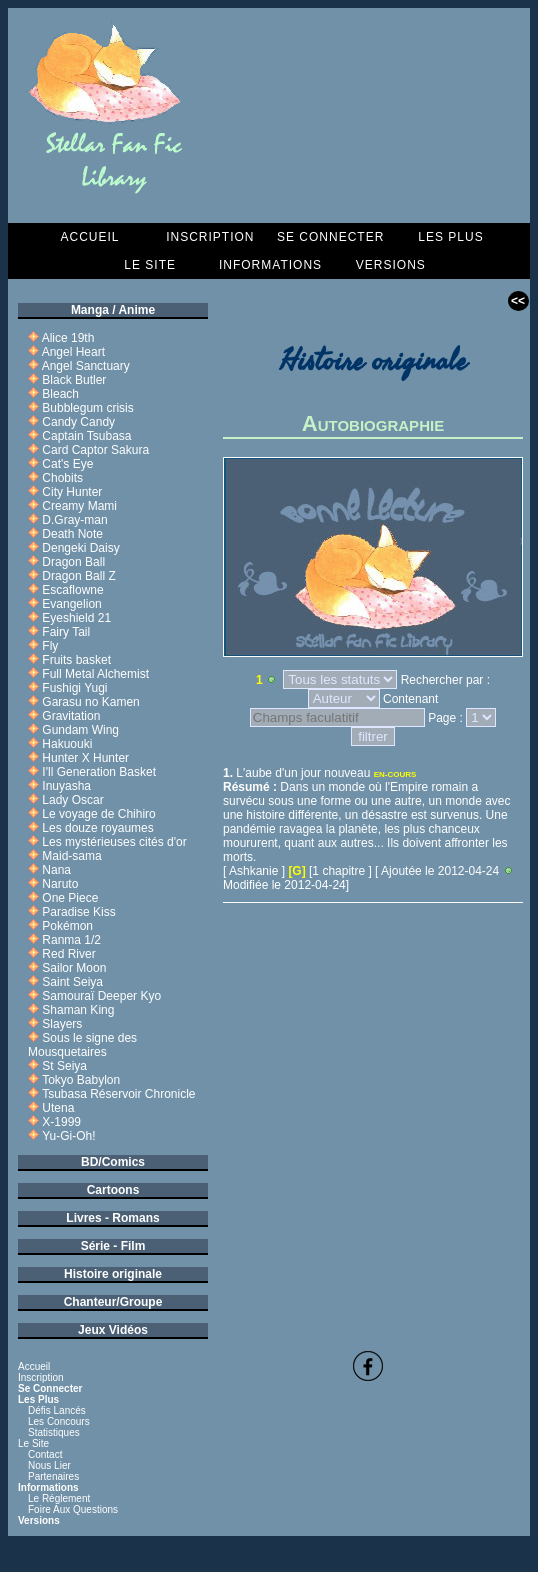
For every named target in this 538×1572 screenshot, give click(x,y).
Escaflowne (72, 590)
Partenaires (53, 1476)
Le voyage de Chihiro (98, 814)
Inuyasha (66, 786)
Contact (45, 1454)
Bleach (60, 394)
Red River (68, 954)
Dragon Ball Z (78, 576)
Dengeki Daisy (80, 548)
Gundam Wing (80, 730)
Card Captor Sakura (95, 450)
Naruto (60, 884)
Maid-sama (71, 856)
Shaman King (78, 1010)
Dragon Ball (73, 562)
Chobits (62, 478)
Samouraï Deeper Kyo (101, 996)
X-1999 (61, 1122)
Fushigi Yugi (74, 688)
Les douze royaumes (97, 828)
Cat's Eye (67, 464)
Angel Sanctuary (86, 366)
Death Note (72, 534)
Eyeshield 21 (76, 618)
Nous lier (49, 1465)
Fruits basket (76, 660)
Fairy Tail (66, 632)
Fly (50, 646)
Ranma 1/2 (71, 940)
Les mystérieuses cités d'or (114, 842)
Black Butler (74, 380)
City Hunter (72, 492)
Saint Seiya (72, 982)
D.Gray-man (74, 520)
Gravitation (71, 716)
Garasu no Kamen (90, 702)
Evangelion (71, 604)
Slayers (62, 1024)
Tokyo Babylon (81, 1080)
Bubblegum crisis (87, 408)
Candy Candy (78, 422)
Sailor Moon (74, 968)
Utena (58, 1108)
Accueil (89, 237)
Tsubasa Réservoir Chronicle (118, 1094)
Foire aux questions (73, 1509)
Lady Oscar (72, 800)
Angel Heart (73, 352)
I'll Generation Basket (99, 772)
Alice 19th (68, 338)
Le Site (150, 265)
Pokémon (67, 926)
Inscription (210, 237)
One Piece (70, 898)
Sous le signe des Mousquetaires (82, 1045)
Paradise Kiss (78, 912)
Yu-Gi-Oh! (68, 1136)
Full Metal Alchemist (95, 674)
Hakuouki (67, 744)
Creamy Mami (79, 506)
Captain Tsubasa (86, 436)
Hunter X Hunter (85, 758)
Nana (56, 870)
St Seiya (64, 1066)
